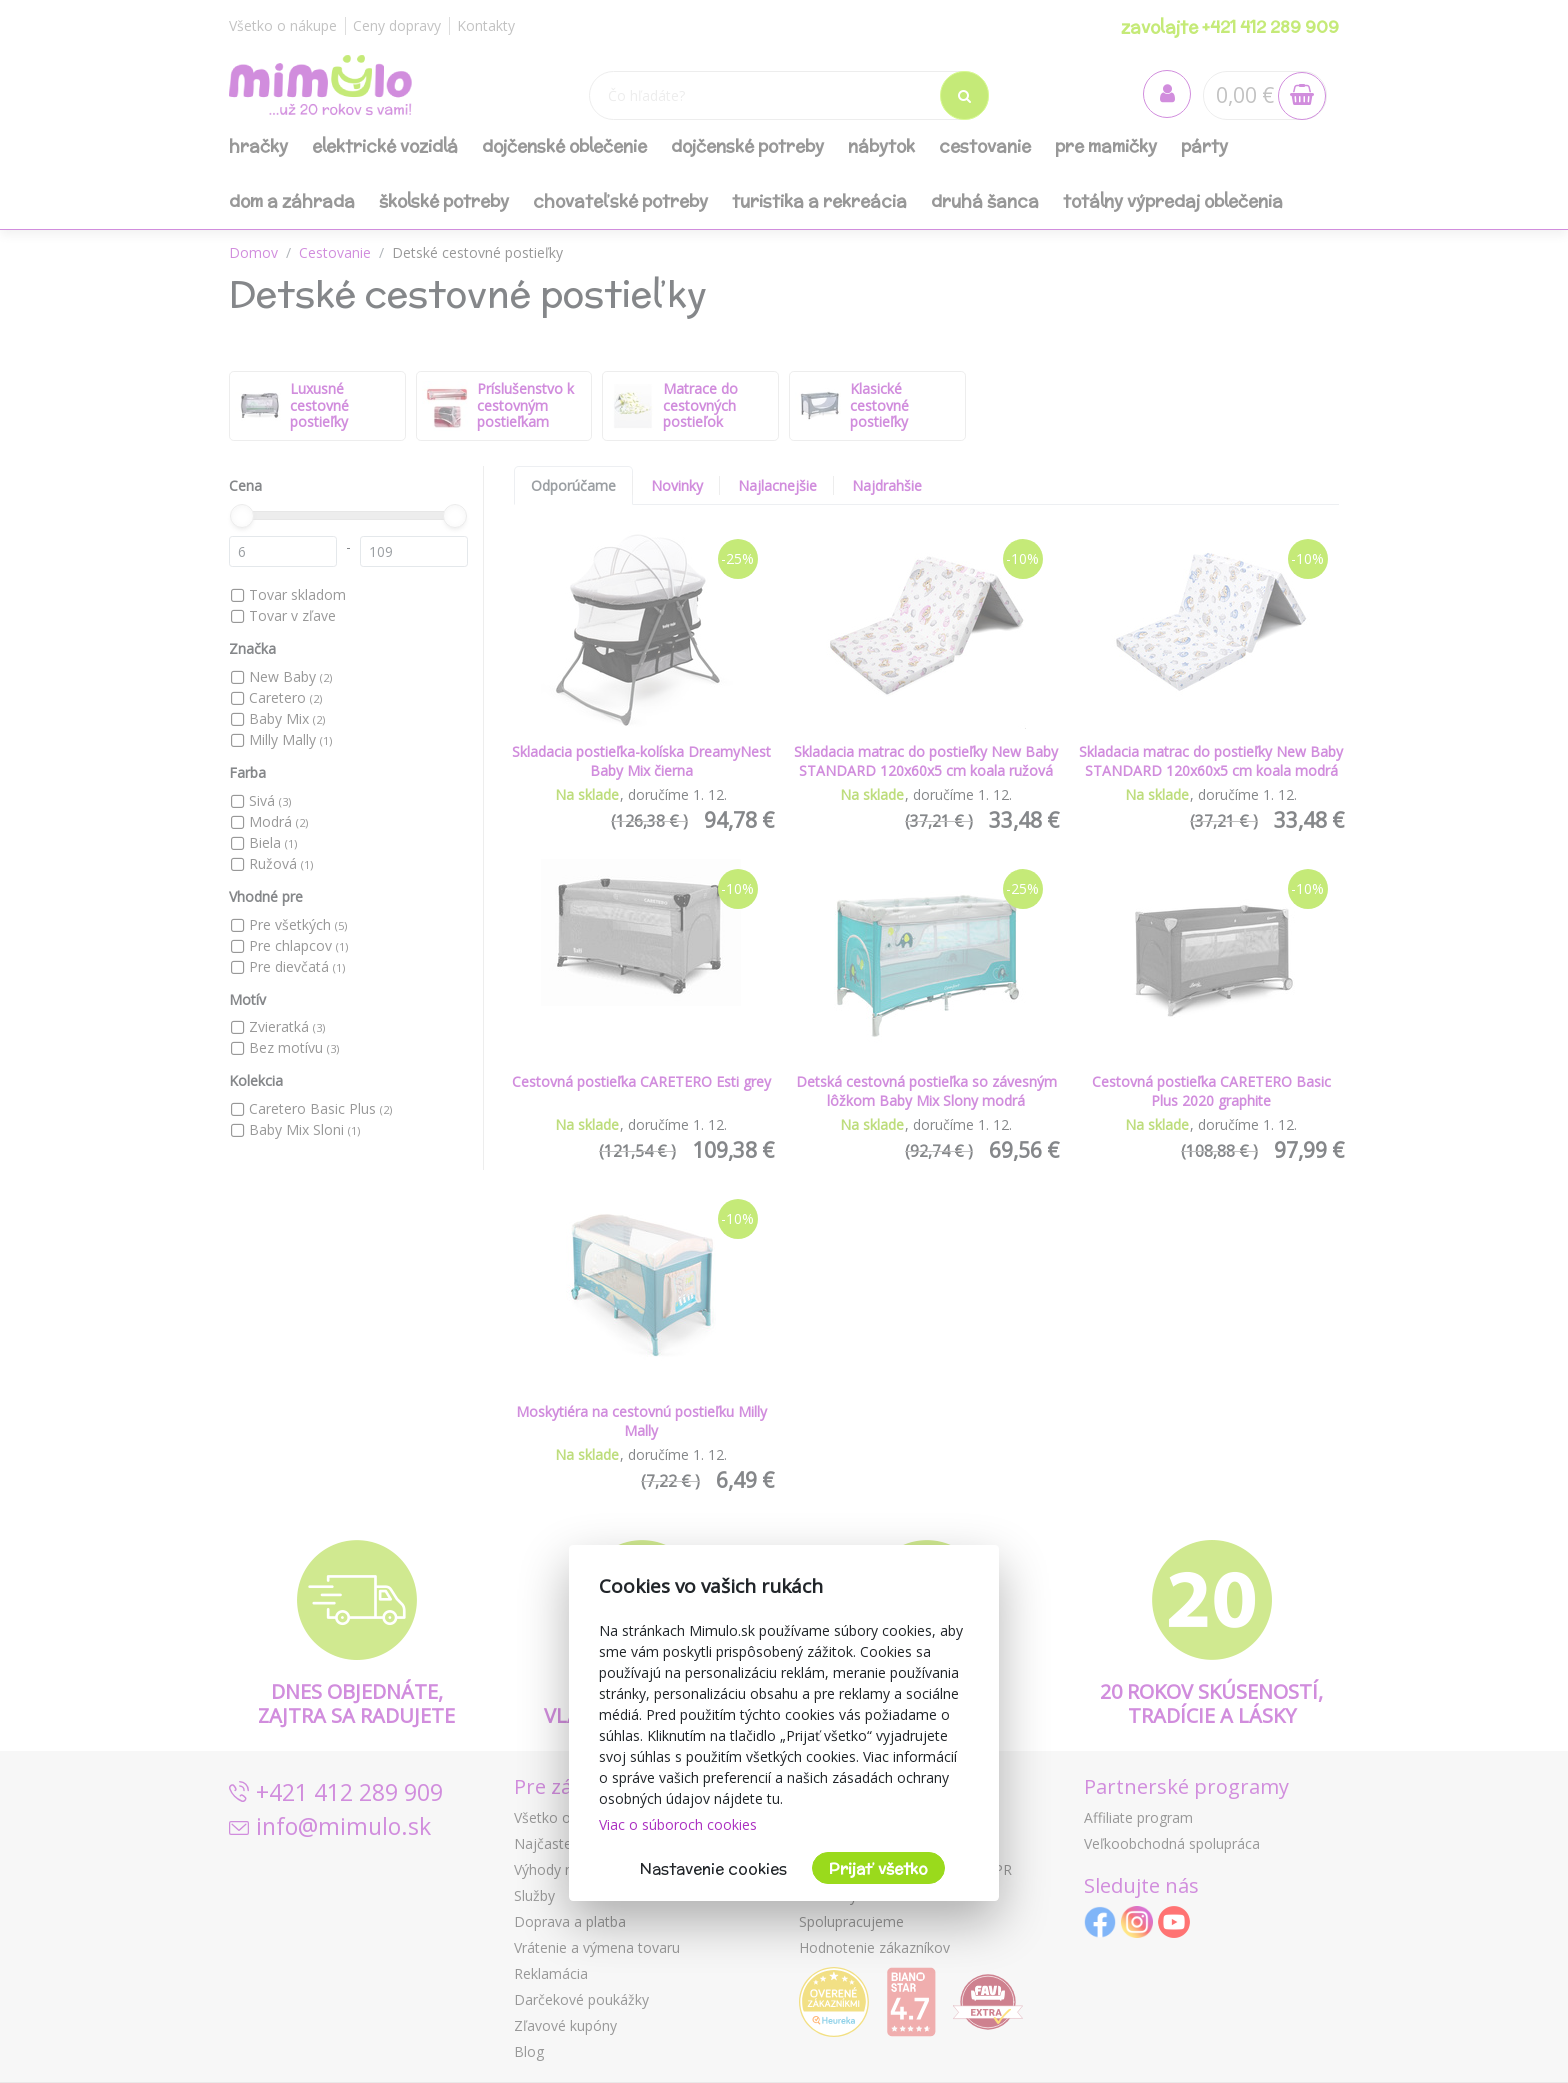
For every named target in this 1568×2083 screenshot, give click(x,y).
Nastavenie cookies (713, 1868)
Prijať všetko (878, 1868)
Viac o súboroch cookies (678, 1824)
